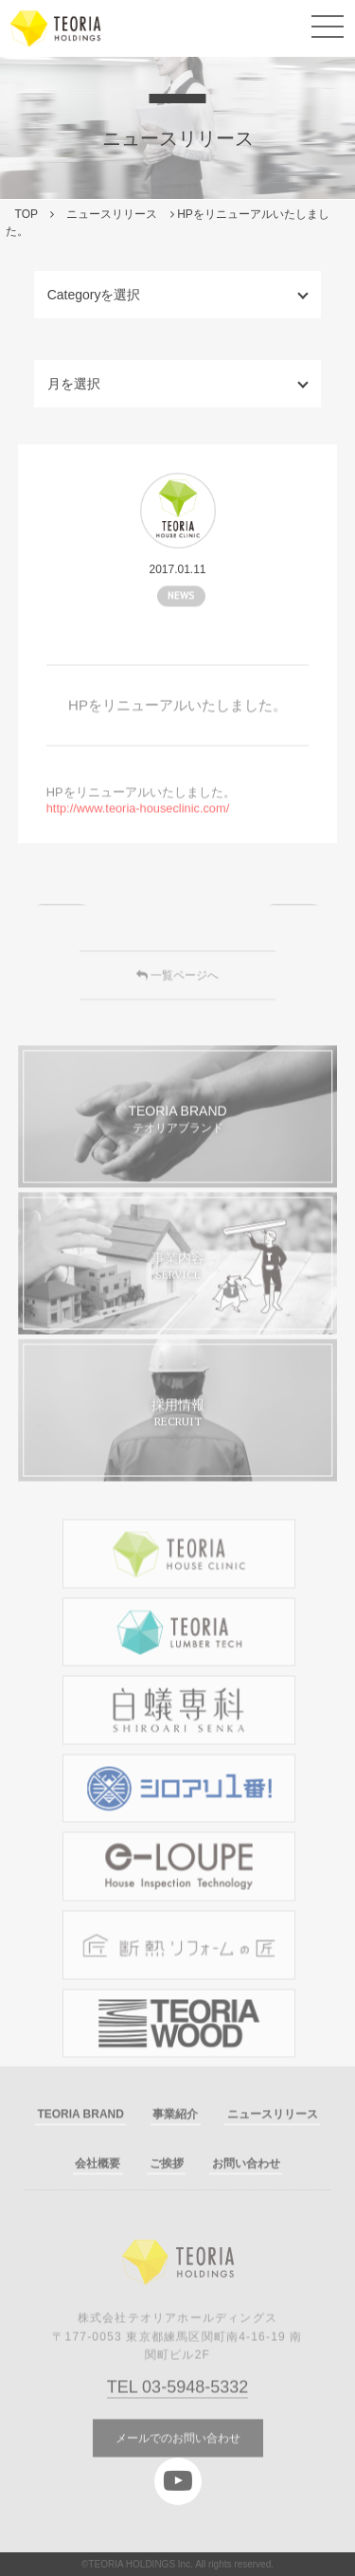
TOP (26, 214)
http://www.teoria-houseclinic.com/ (137, 836)
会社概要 (97, 2191)
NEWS (181, 608)
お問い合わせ (246, 2191)
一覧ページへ (177, 1004)
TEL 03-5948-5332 (177, 2415)
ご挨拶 (167, 2191)
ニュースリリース (111, 214)
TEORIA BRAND (80, 2143)
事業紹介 (175, 2143)
